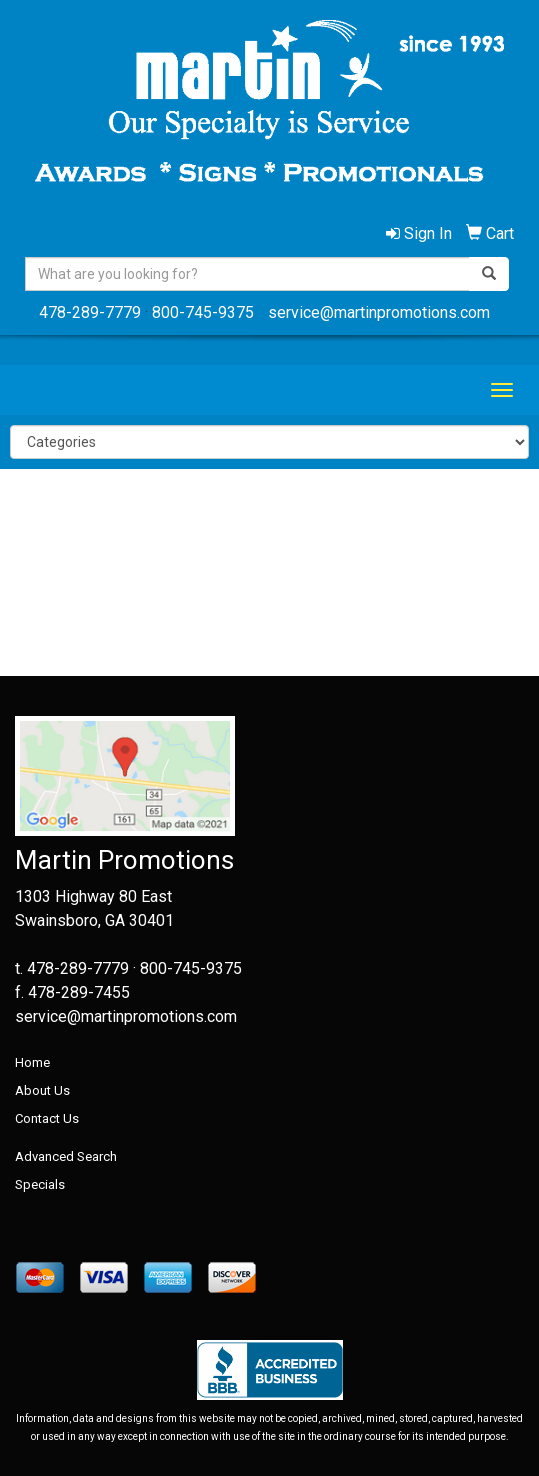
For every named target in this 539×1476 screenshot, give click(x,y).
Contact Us (47, 1118)
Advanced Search (66, 1156)
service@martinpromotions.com (379, 312)
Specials (40, 1184)
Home (32, 1062)
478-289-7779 (90, 312)
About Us (42, 1090)
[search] (489, 274)
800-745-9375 (203, 312)
